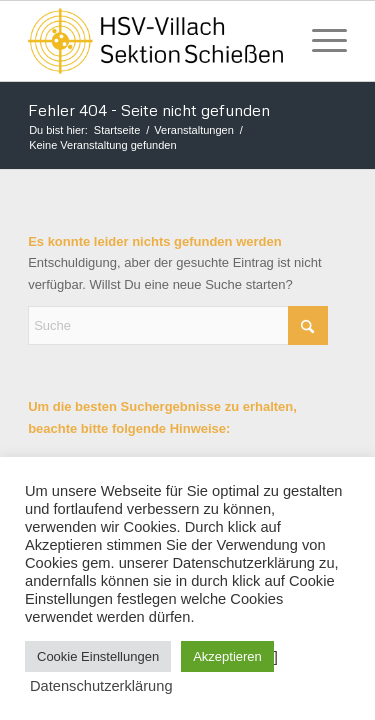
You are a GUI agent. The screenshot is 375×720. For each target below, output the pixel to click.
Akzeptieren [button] (227, 656)
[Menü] (319, 41)
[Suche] (178, 325)
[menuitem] (319, 41)
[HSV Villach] (155, 41)
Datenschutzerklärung (101, 686)
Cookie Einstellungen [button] (98, 656)
